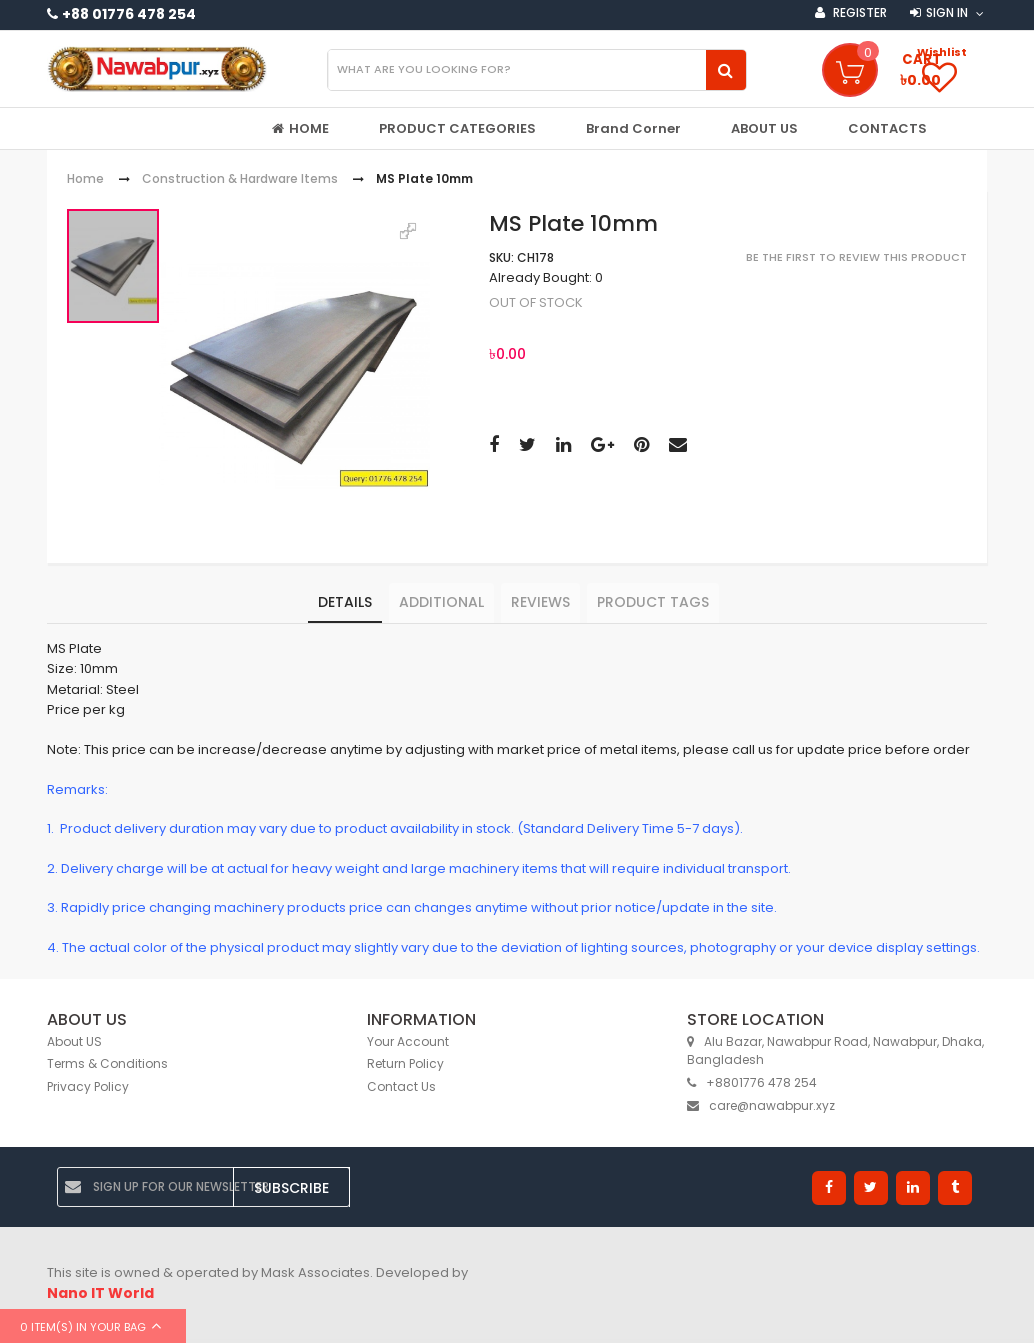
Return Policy (405, 1063)
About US (74, 1041)
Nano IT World (100, 1293)
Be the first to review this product (856, 257)
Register (858, 12)
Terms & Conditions (107, 1063)
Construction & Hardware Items (240, 179)
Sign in (947, 12)
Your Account (408, 1041)
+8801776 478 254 (752, 1082)
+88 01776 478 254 (129, 14)
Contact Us (401, 1086)
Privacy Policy (88, 1086)
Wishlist (942, 52)
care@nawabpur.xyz (761, 1105)
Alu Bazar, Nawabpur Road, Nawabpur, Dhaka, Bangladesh (835, 1051)
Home (85, 179)
